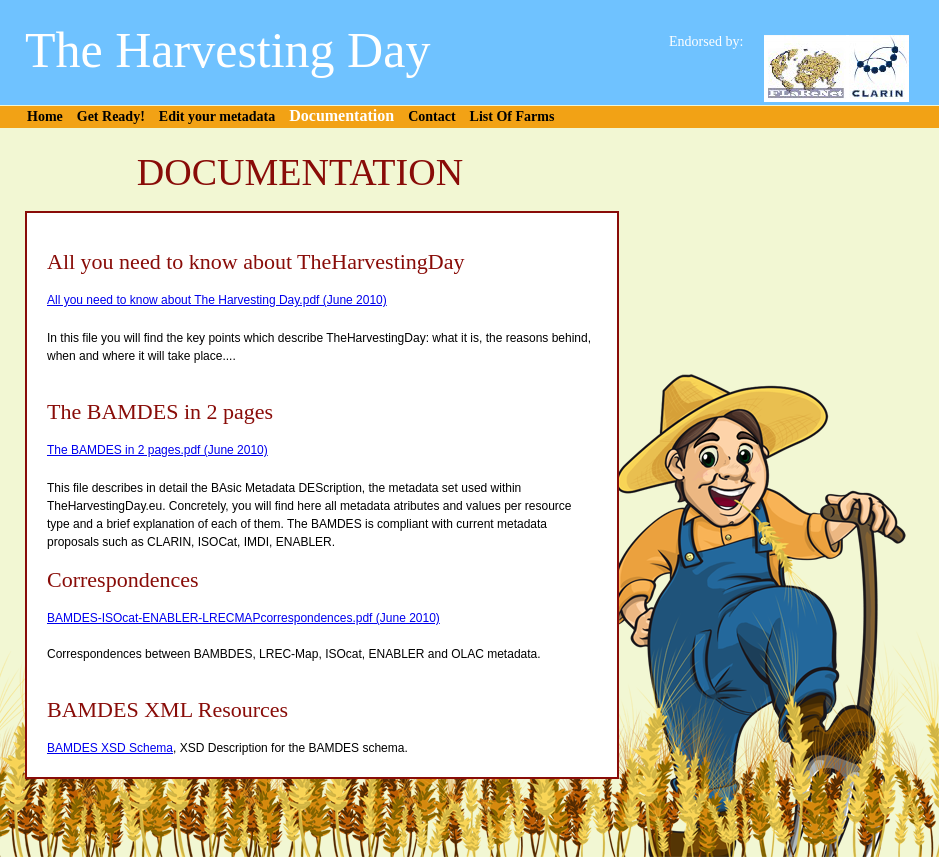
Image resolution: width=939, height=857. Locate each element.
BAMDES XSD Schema (110, 748)
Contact (431, 116)
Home (45, 116)
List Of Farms (512, 116)
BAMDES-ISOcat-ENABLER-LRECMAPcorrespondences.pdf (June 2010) (243, 618)
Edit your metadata (217, 116)
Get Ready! (111, 116)
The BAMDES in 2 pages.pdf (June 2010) (157, 450)
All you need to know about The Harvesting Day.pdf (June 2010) (217, 300)
